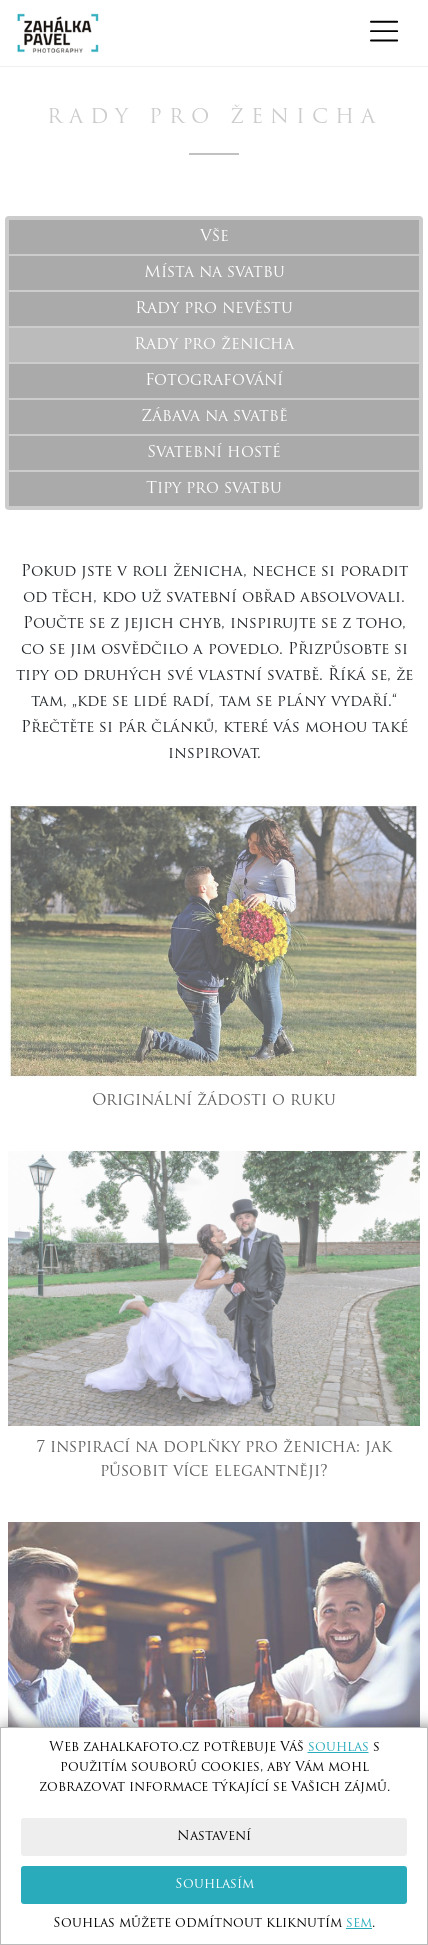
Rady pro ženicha (214, 345)
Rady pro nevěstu (214, 309)
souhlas (338, 1747)
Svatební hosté (214, 453)
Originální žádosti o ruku (214, 1101)
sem (359, 1923)
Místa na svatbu (214, 273)
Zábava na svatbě (214, 417)
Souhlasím (214, 1884)
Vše (214, 237)
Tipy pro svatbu (214, 489)
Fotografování (214, 381)
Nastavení (214, 1836)
